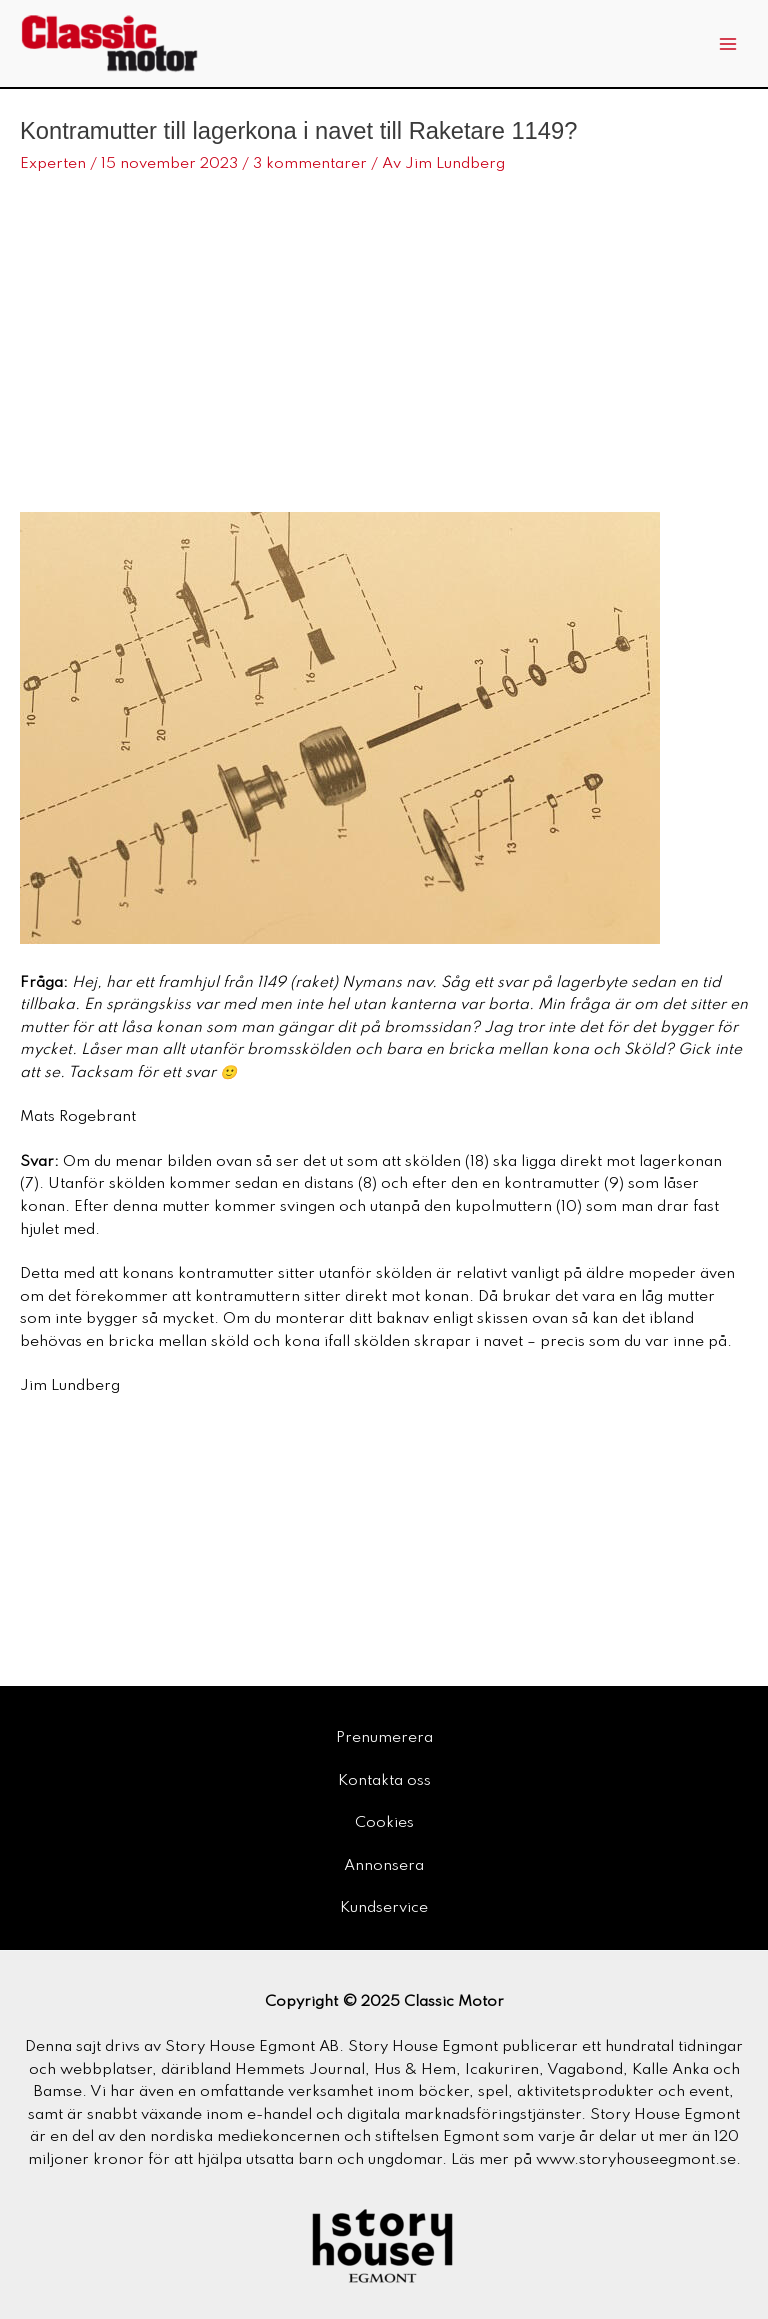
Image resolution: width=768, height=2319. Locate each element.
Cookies (384, 1823)
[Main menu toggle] (728, 43)
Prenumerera (384, 1738)
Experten (53, 164)
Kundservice (384, 1908)
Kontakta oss (384, 1781)
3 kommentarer (310, 164)
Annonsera (384, 1866)
